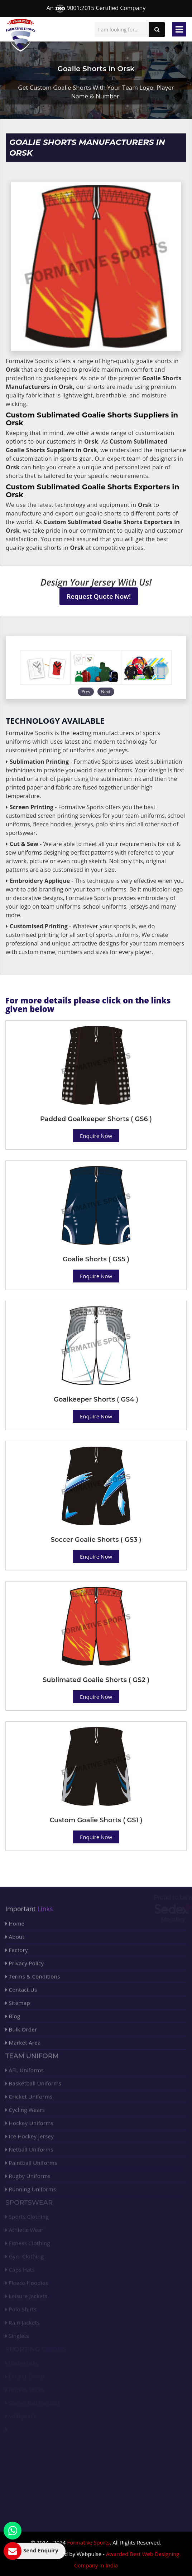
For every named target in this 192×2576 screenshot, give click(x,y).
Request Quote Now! (99, 596)
